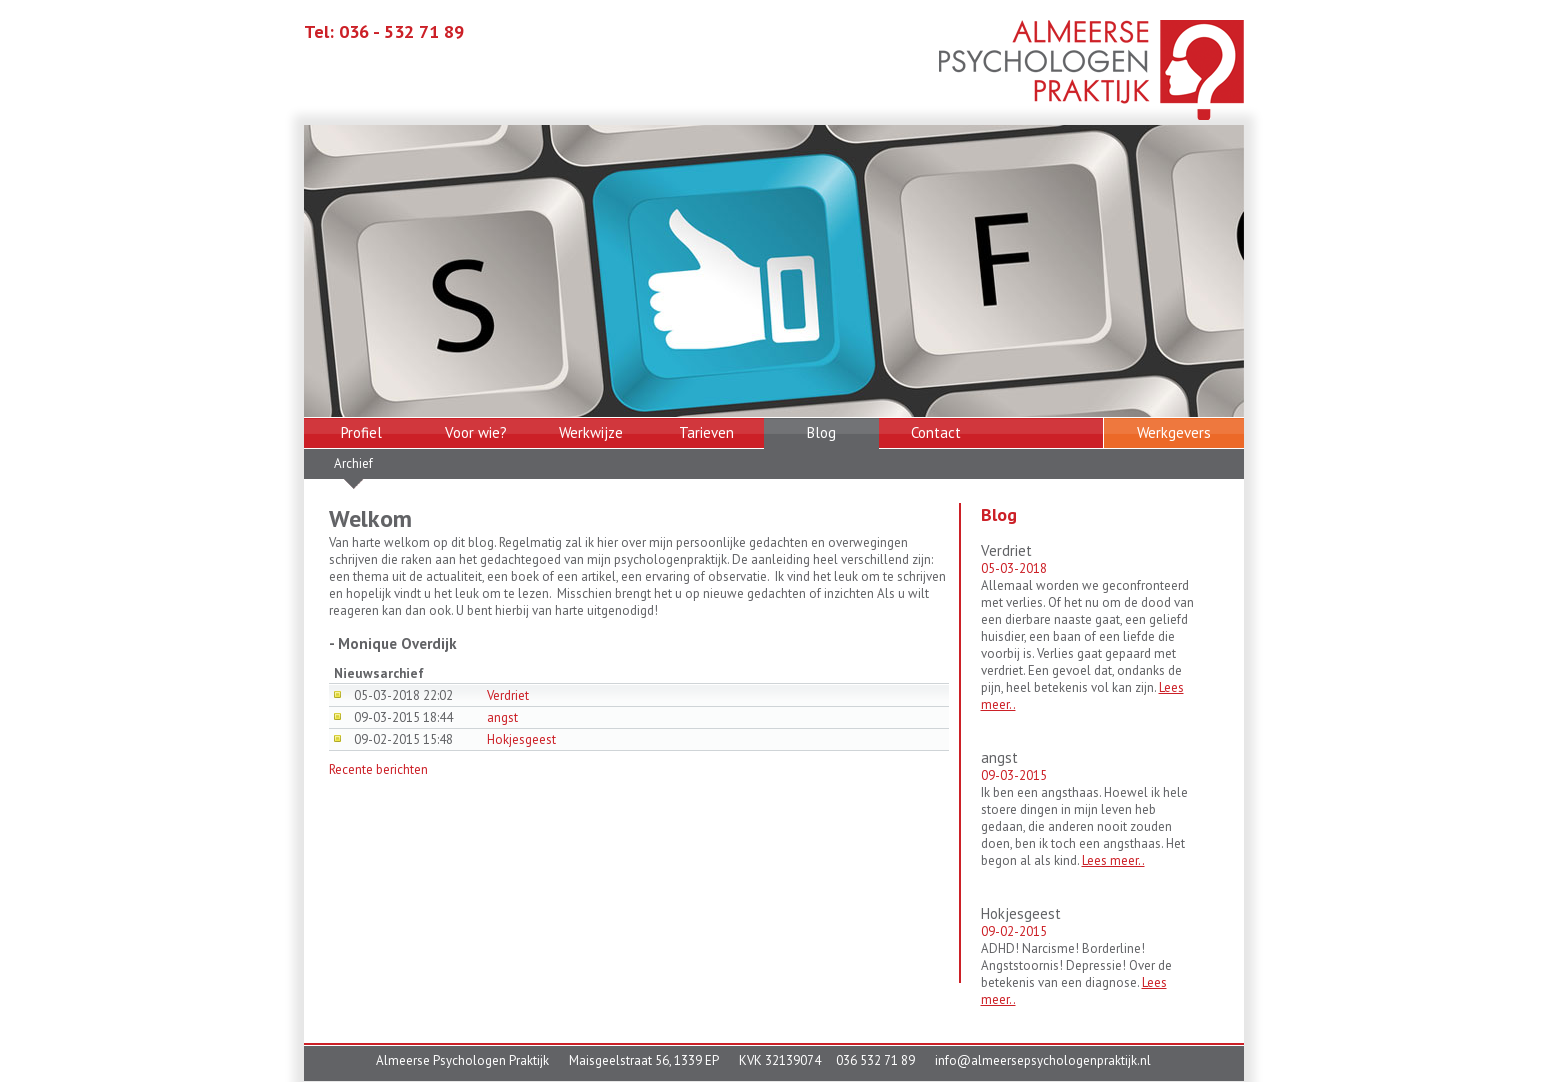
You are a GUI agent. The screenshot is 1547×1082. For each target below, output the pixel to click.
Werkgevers (1174, 432)
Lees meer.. (1113, 860)
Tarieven (706, 432)
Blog (821, 432)
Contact (936, 432)
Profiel (361, 432)
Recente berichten (378, 769)
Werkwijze (591, 432)
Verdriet (508, 695)
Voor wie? (476, 432)
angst (502, 717)
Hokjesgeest (521, 739)
